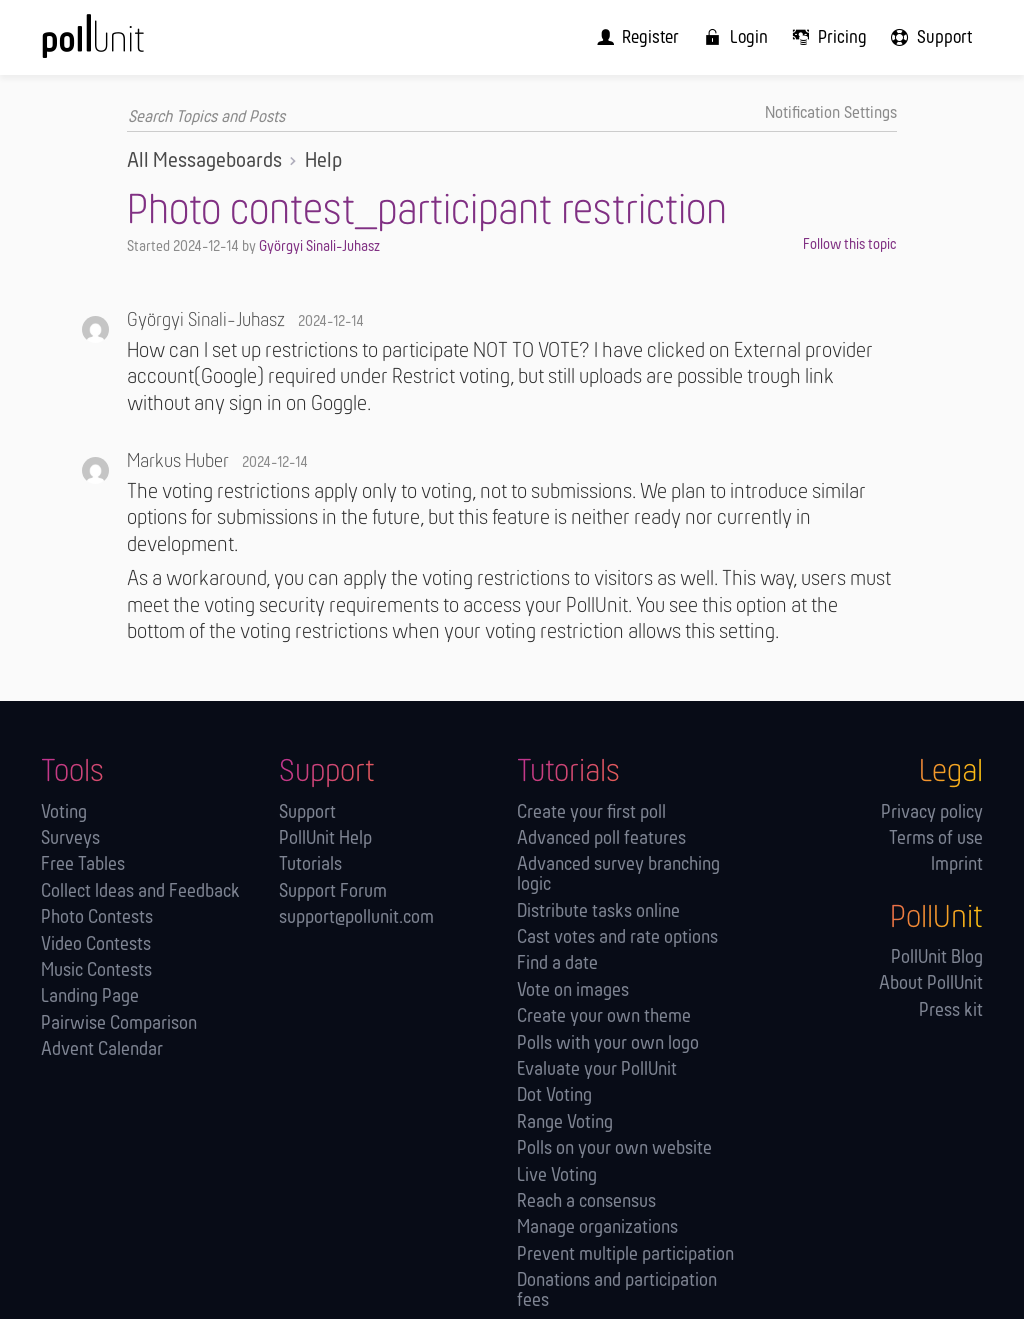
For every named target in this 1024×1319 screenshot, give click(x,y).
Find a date (557, 964)
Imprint (957, 865)
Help (323, 161)
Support (307, 812)
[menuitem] (648, 37)
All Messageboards (204, 161)
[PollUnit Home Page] (123, 44)
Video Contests (96, 944)
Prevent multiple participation (625, 1254)
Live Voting (557, 1175)
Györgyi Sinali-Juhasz (319, 246)
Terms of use (936, 838)
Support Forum (333, 891)
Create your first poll (591, 812)
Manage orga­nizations (597, 1228)
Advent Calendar (102, 1050)
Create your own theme (604, 1017)
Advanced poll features (601, 838)
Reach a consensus (586, 1201)
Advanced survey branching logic (618, 875)
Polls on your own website (614, 1149)
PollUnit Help (325, 838)
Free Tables (83, 865)
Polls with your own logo (608, 1043)
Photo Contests (97, 918)
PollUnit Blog (937, 957)
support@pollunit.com (356, 918)
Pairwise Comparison (119, 1023)
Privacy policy (932, 812)
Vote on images (573, 990)
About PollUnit (931, 984)
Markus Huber (178, 462)
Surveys (70, 838)
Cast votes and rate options (617, 937)
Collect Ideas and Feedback (140, 891)
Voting (64, 812)
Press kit (951, 1010)
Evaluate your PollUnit (597, 1069)
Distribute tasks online (598, 911)
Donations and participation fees (617, 1290)
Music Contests (96, 970)
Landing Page (90, 997)
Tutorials (310, 865)
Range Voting (565, 1122)
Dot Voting (554, 1096)
